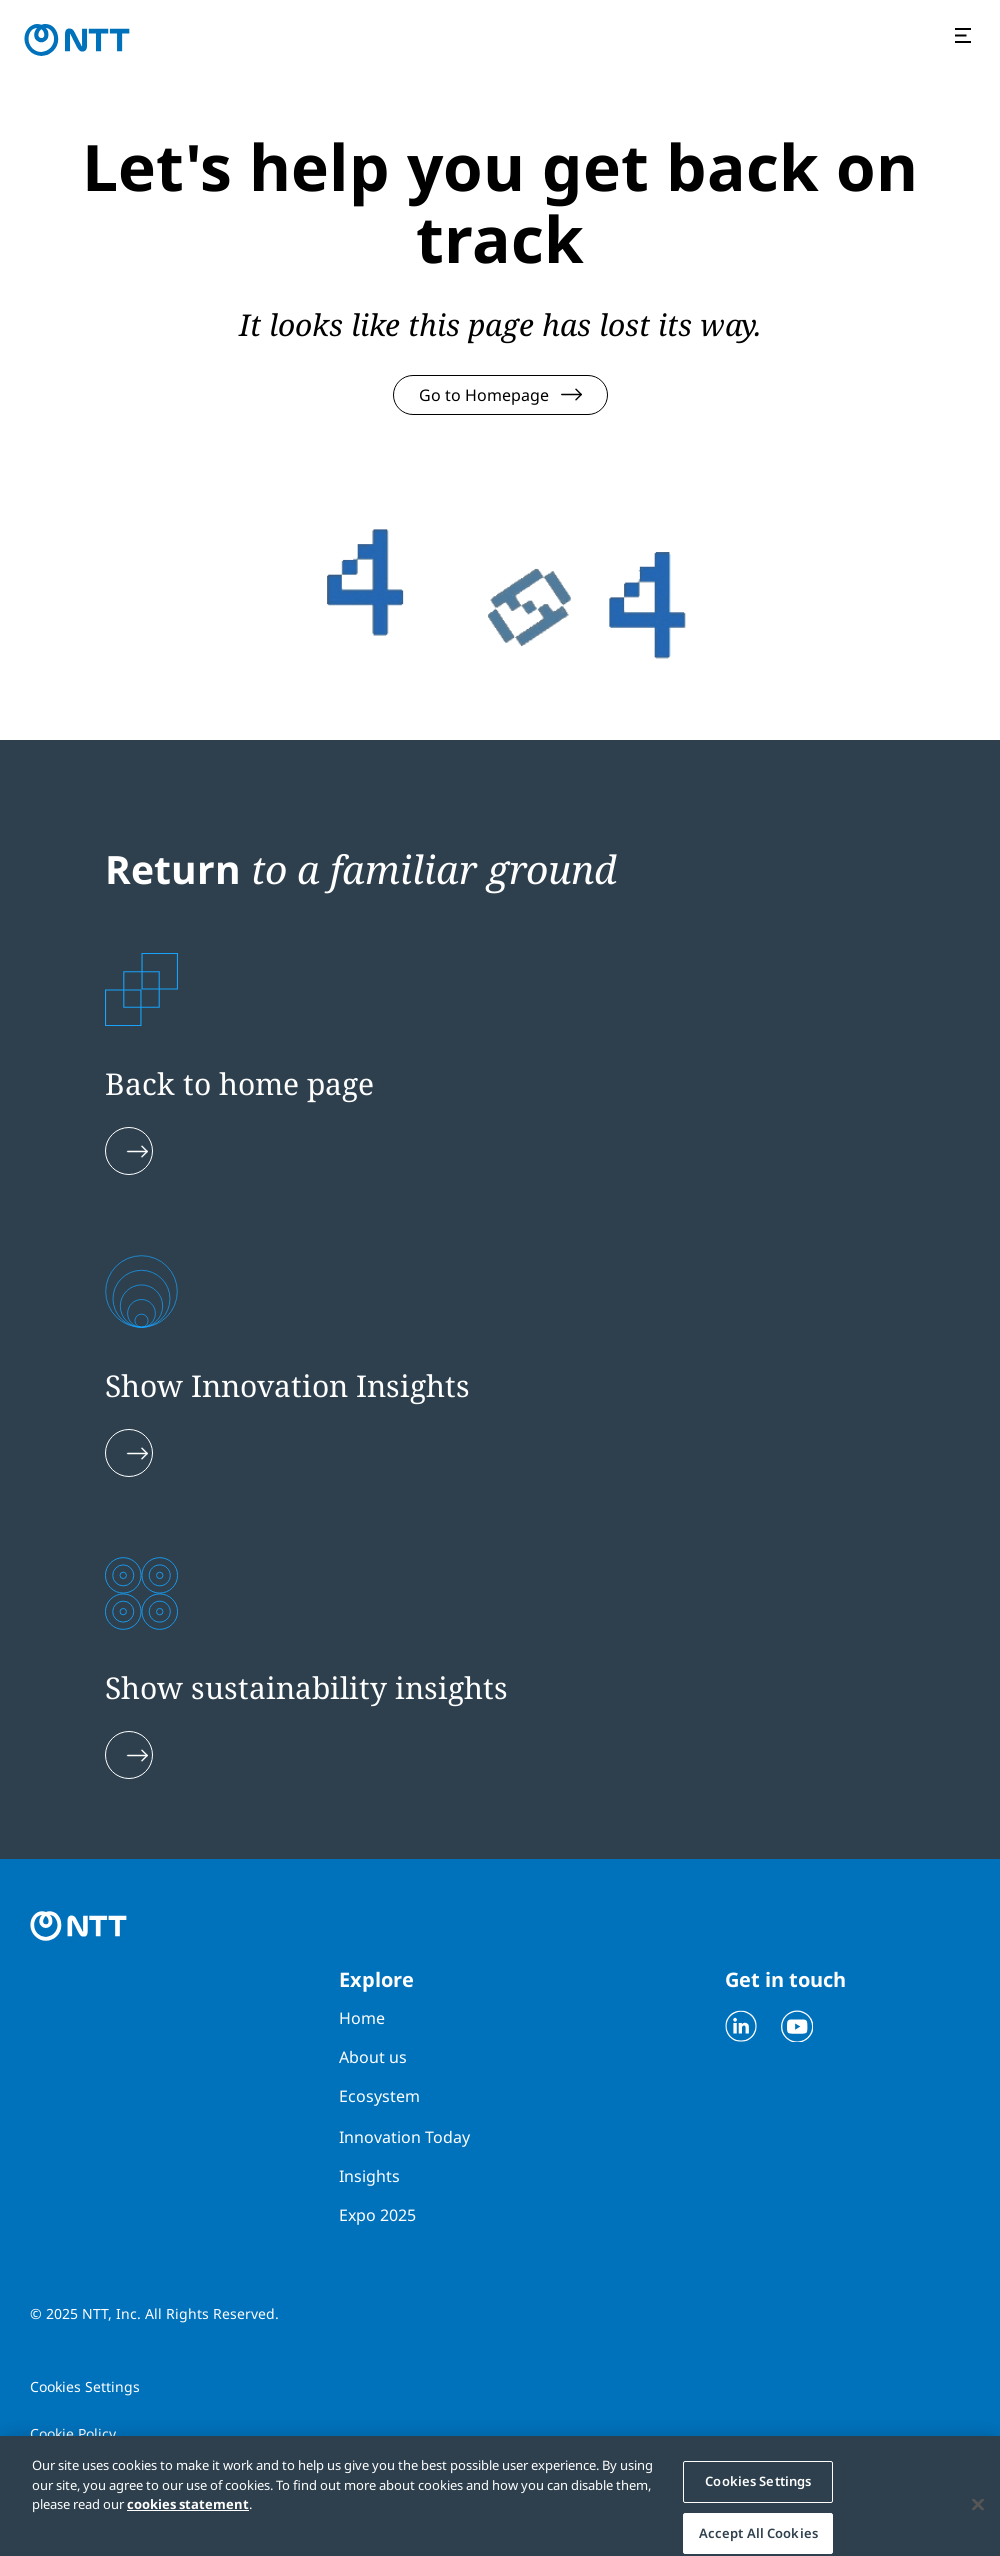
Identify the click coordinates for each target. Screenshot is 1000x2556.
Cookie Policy (73, 2433)
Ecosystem (379, 2096)
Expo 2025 (377, 2215)
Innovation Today (404, 2137)
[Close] (978, 2514)
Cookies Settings (85, 2386)
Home (362, 2018)
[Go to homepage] (77, 40)
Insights (369, 2176)
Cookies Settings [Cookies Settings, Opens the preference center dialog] (758, 2491)
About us (373, 2057)
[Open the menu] (965, 37)
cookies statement (188, 2514)
